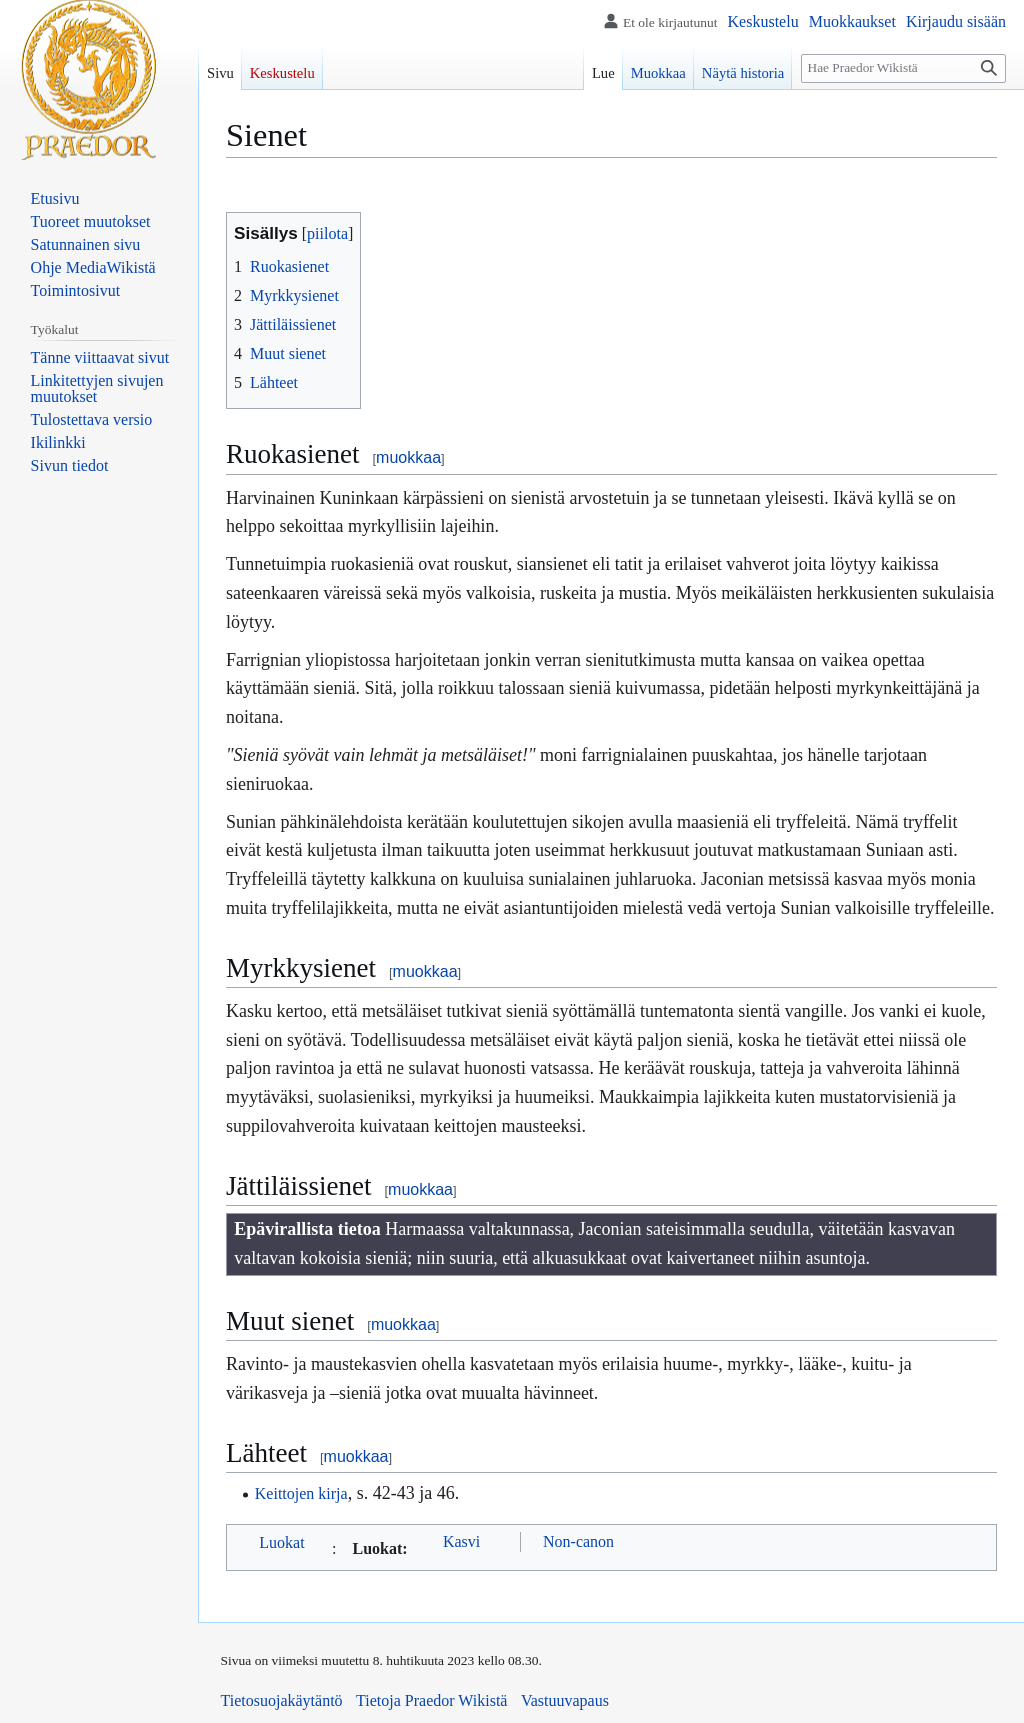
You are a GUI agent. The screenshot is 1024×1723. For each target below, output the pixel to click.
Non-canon (578, 1541)
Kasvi (461, 1541)
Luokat (281, 1542)
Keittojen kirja (301, 1493)
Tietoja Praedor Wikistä (431, 1700)
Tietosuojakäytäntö (282, 1700)
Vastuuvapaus (565, 1700)
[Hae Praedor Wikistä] (903, 68)
